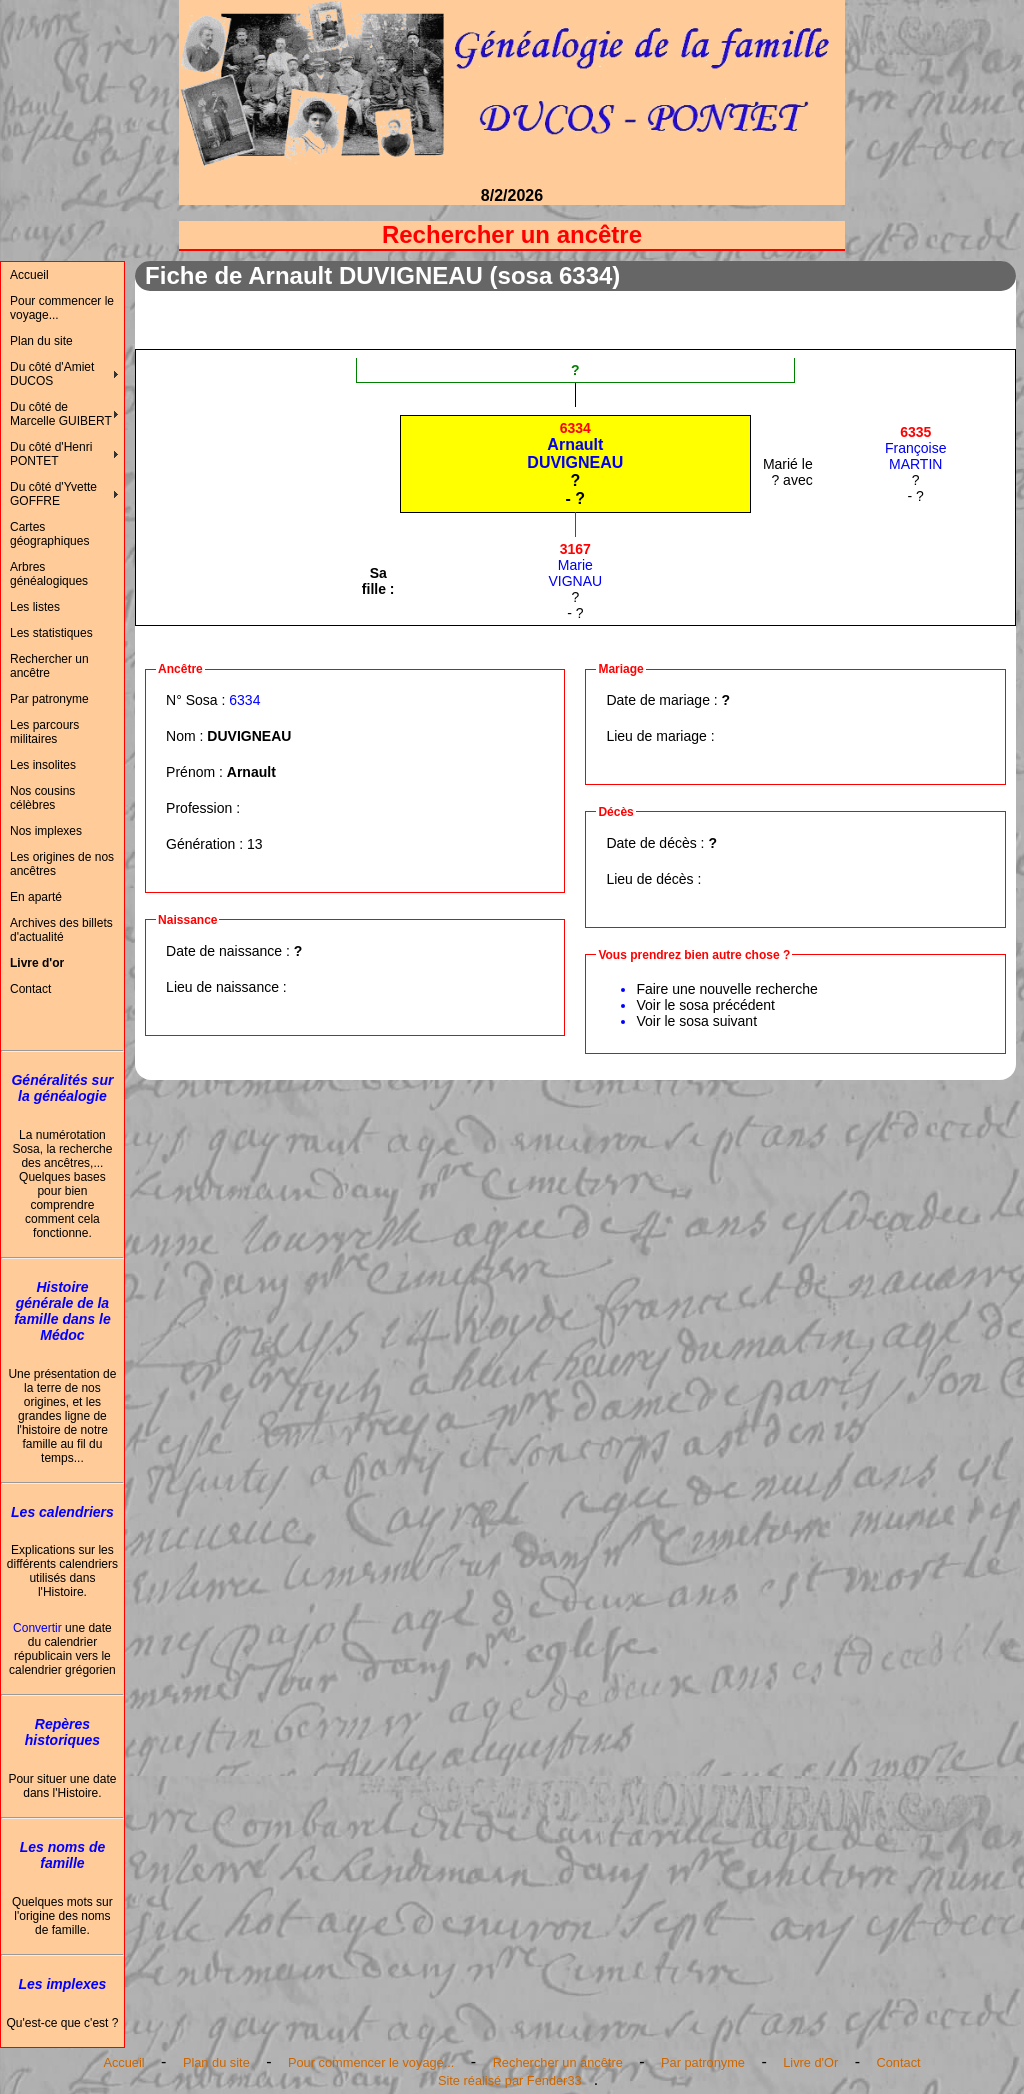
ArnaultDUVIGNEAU (575, 445)
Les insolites (43, 765)
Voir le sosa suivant (696, 1021)
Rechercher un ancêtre (49, 666)
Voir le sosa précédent (705, 1005)
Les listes (35, 607)
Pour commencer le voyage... (62, 308)
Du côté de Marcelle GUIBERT (61, 414)
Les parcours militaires (44, 732)
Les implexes (62, 1984)
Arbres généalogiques (49, 574)
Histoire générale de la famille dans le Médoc (62, 1311)
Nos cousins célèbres (42, 798)
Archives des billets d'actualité (61, 930)
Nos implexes (46, 831)
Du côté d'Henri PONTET (51, 454)
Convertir (37, 1628)
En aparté (36, 897)
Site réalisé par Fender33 (510, 2080)
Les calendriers (62, 1512)
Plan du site (41, 341)
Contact (30, 989)
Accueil (29, 275)
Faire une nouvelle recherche (726, 989)
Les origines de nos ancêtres (62, 864)
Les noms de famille (63, 1855)
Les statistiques (51, 633)
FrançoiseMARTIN (915, 448)
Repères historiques (62, 1732)
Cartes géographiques (49, 534)
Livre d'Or (810, 2062)
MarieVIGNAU (576, 565)
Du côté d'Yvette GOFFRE (53, 494)
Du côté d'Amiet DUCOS (52, 374)
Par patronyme (49, 699)
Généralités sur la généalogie (62, 1088)
